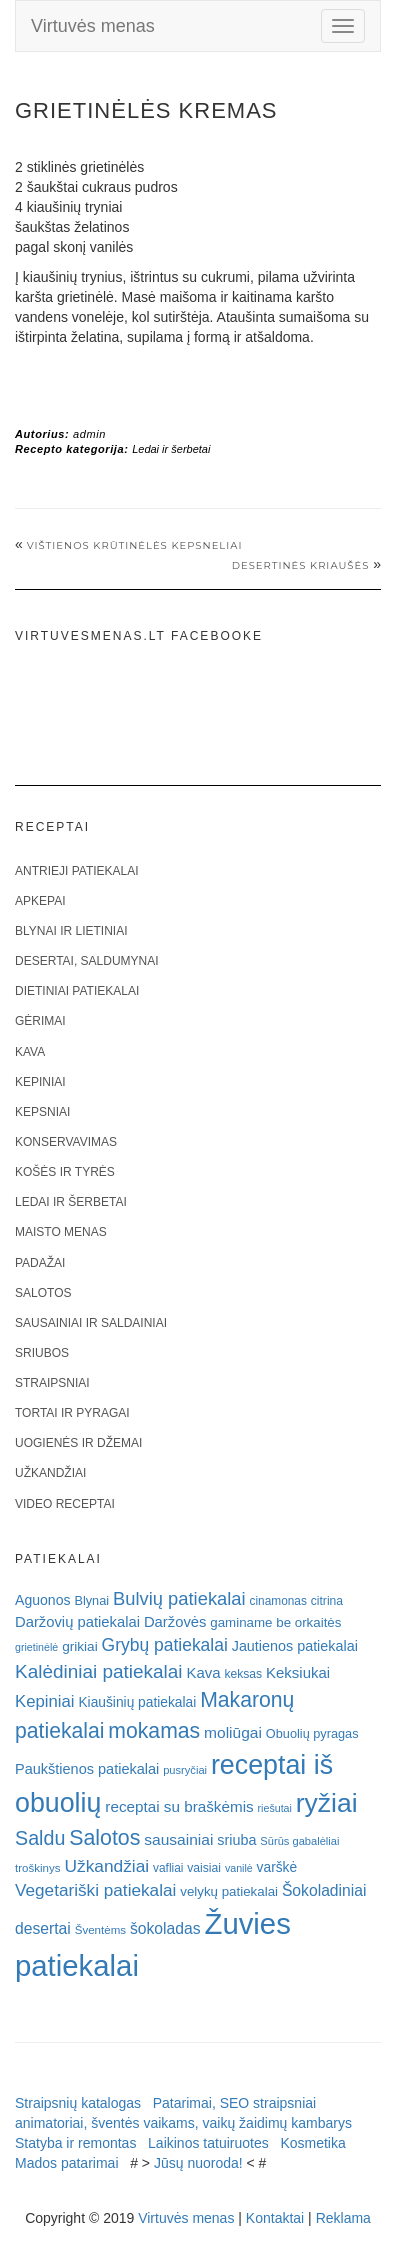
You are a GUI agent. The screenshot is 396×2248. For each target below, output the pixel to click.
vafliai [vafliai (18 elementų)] (168, 1868)
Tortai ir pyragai (72, 1413)
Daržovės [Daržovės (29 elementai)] (175, 1622)
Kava (30, 1052)
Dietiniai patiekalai (77, 991)
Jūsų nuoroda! (198, 2163)
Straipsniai (52, 1383)
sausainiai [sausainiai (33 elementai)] (178, 1839)
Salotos (43, 1293)
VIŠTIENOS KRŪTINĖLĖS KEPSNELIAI (135, 545)
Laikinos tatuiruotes (208, 2143)
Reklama (343, 2218)
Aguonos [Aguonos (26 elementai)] (43, 1600)
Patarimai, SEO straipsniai (234, 2103)
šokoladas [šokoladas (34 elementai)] (165, 1928)
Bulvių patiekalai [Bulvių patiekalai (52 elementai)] (179, 1598)
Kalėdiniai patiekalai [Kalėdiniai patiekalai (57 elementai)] (99, 1671)
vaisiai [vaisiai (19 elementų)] (204, 1868)
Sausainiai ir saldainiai (91, 1323)
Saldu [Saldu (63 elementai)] (40, 1838)
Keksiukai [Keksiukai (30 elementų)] (298, 1672)
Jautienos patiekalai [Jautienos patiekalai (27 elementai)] (295, 1646)
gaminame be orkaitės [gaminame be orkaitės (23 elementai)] (275, 1622)
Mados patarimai (67, 2163)
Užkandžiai (50, 1473)
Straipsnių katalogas (78, 2103)
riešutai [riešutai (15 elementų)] (275, 1808)
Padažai (40, 1263)
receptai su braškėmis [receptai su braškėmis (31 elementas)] (179, 1806)
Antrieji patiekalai (77, 871)
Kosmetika (312, 2143)
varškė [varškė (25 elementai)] (277, 1867)
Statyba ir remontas (75, 2143)
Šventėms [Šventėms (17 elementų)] (100, 1930)
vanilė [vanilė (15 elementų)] (239, 1868)
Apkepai (40, 901)
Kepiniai (40, 1082)
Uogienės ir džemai (78, 1443)
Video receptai (65, 1504)
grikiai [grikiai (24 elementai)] (80, 1646)
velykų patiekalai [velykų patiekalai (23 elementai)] (229, 1891)
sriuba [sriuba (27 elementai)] (236, 1840)
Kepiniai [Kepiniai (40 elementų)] (45, 1701)
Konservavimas (66, 1142)
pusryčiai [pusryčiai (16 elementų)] (185, 1770)
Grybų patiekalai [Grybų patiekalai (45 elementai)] (165, 1645)
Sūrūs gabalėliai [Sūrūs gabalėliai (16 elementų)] (299, 1841)
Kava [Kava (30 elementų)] (203, 1672)
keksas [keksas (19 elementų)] (243, 1674)
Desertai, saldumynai (87, 961)
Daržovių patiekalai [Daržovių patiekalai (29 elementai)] (77, 1622)
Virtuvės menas (93, 26)
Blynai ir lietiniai (71, 931)
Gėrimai (40, 1021)
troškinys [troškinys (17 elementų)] (38, 1868)
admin (89, 434)
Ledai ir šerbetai (171, 449)
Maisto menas (61, 1232)
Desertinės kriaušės (301, 565)
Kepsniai (42, 1112)
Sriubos (42, 1353)
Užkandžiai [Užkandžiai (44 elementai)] (106, 1866)
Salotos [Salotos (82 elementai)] (104, 1838)
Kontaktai (275, 2218)
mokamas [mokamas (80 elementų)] (154, 1730)
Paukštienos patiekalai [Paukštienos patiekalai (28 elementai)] (87, 1769)
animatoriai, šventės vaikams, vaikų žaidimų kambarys (183, 2123)
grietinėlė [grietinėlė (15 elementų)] (36, 1647)
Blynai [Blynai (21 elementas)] (91, 1600)
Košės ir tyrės (65, 1172)
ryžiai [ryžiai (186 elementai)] (327, 1803)
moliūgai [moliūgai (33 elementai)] (233, 1732)
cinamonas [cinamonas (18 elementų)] (278, 1601)
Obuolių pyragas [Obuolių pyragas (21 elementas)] (312, 1733)
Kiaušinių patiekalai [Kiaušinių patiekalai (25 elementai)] (137, 1702)
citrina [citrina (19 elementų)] (327, 1601)
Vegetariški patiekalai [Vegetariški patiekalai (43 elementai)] (95, 1890)
